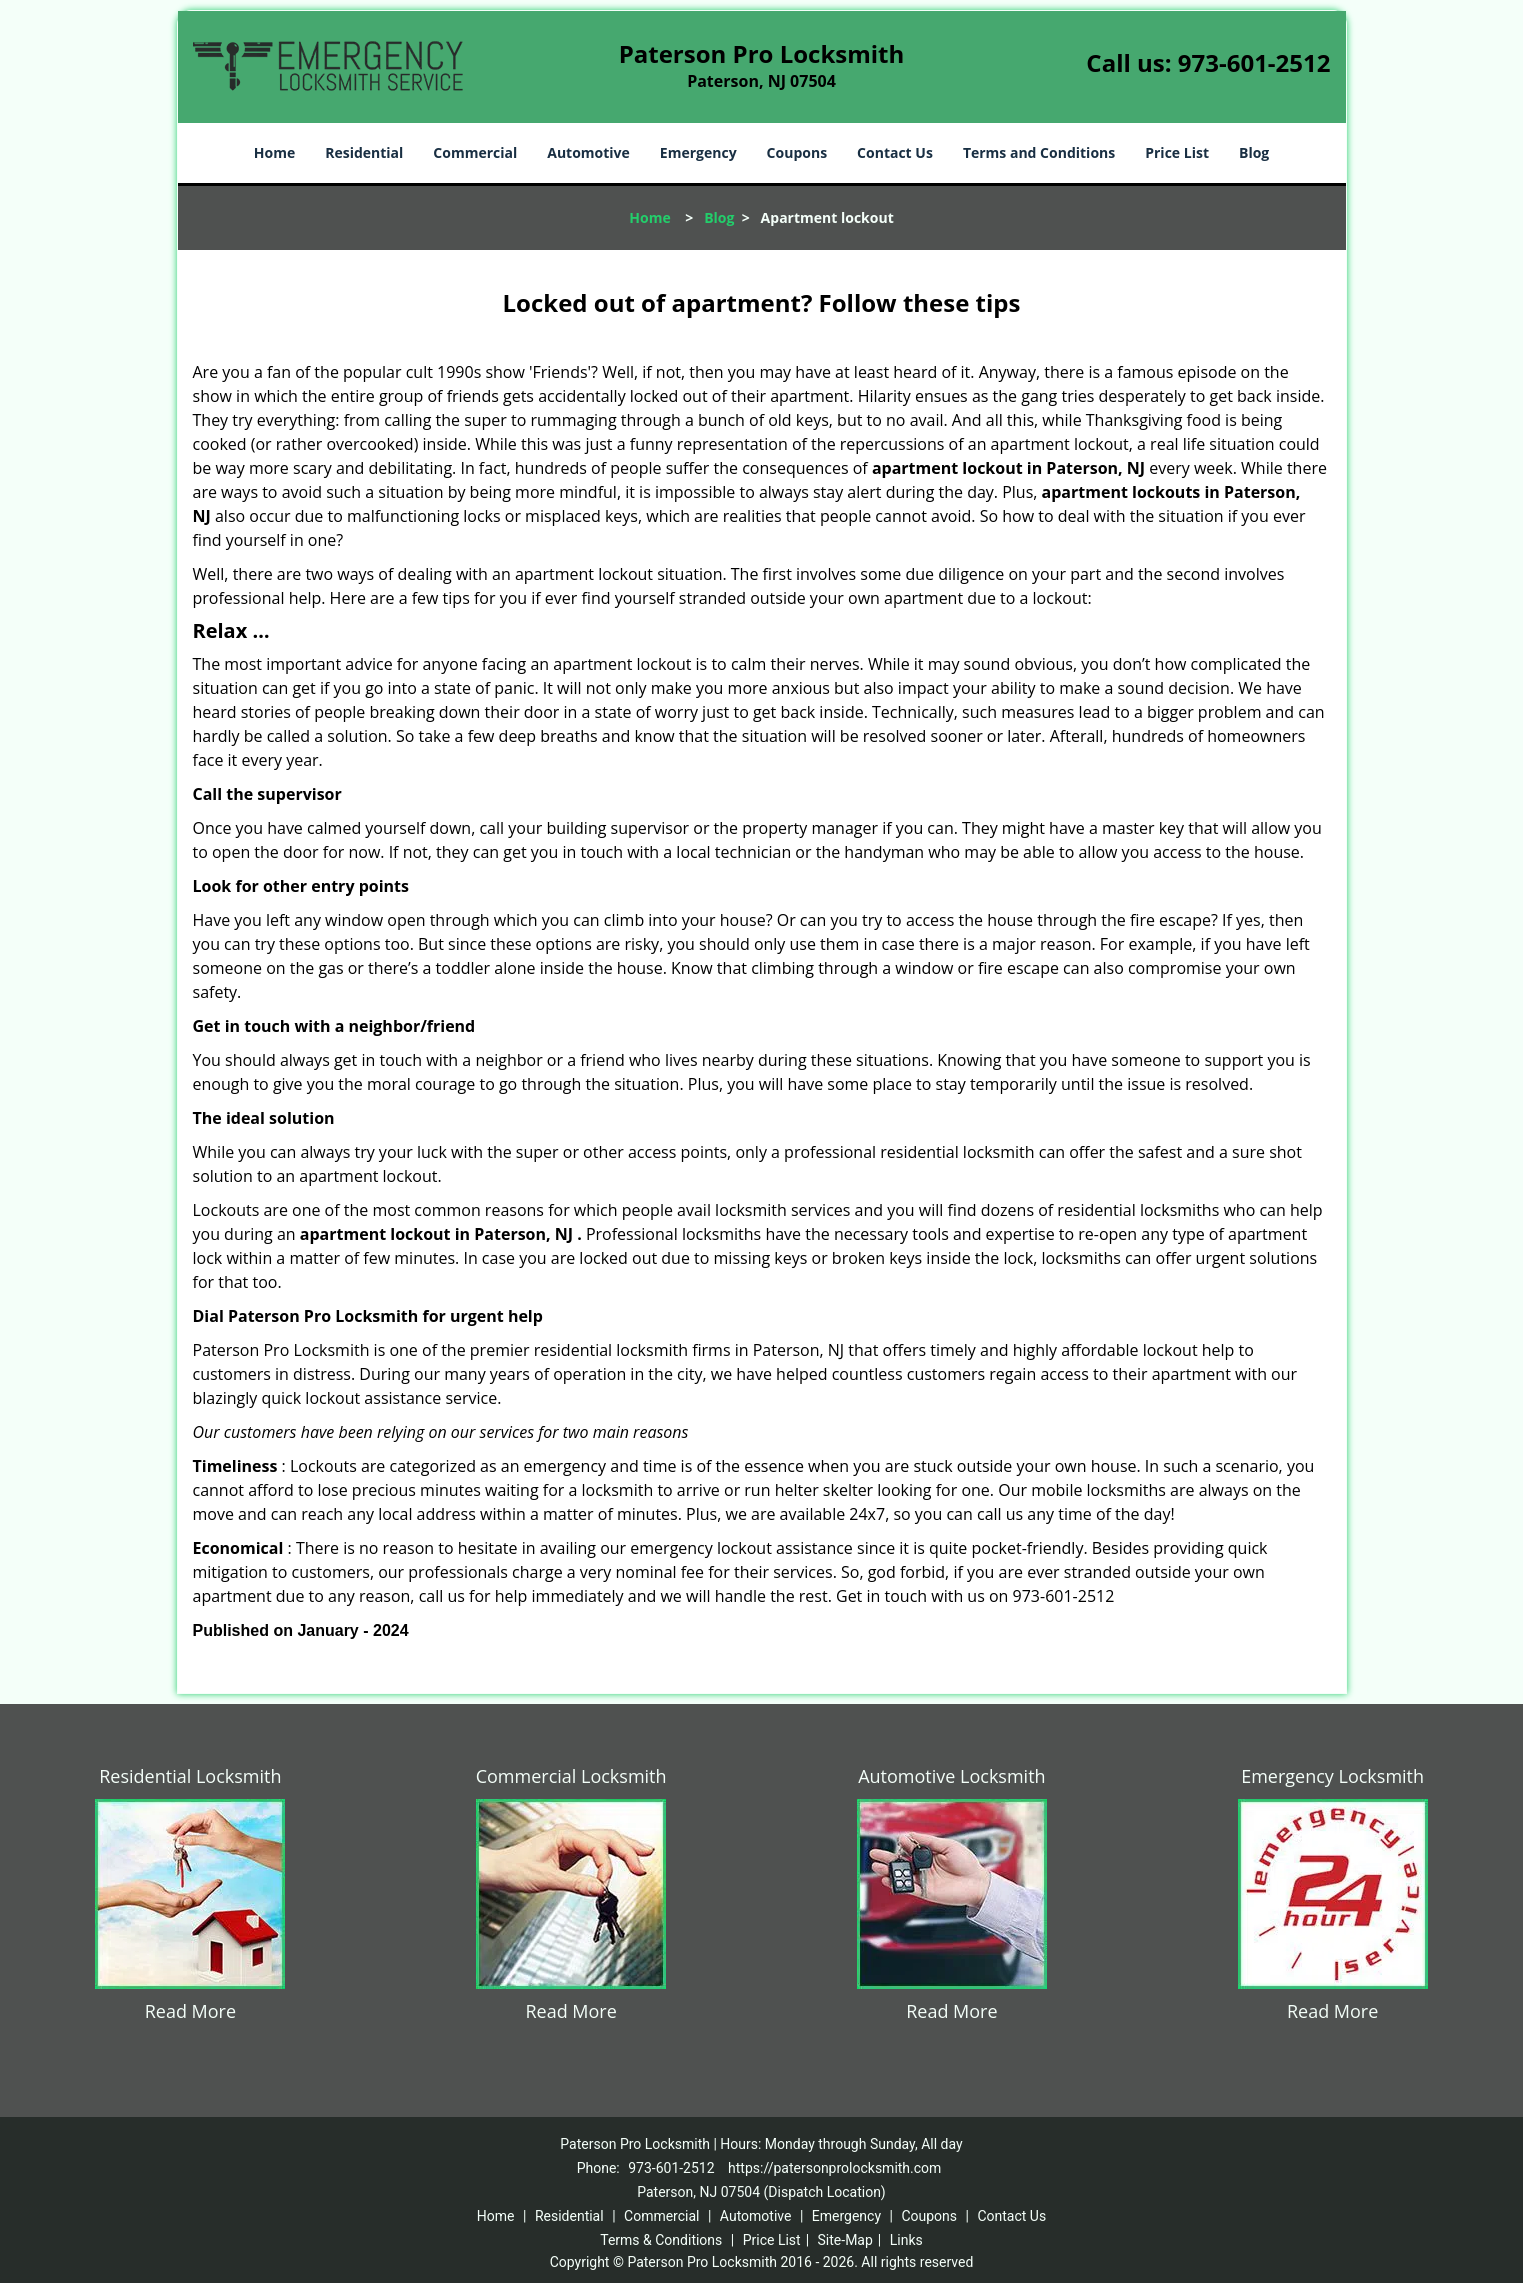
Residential (364, 152)
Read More (190, 2011)
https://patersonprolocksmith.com (834, 2168)
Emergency (698, 152)
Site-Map (845, 2240)
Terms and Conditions (1039, 152)
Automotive (588, 152)
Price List (1177, 152)
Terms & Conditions (661, 2240)
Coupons (797, 152)
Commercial (475, 152)
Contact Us (895, 152)
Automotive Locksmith (951, 1776)
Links (906, 2240)
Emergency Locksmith (1332, 1776)
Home (274, 152)
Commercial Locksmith (571, 1776)
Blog (1254, 152)
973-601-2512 (1254, 62)
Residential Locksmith (190, 1776)
